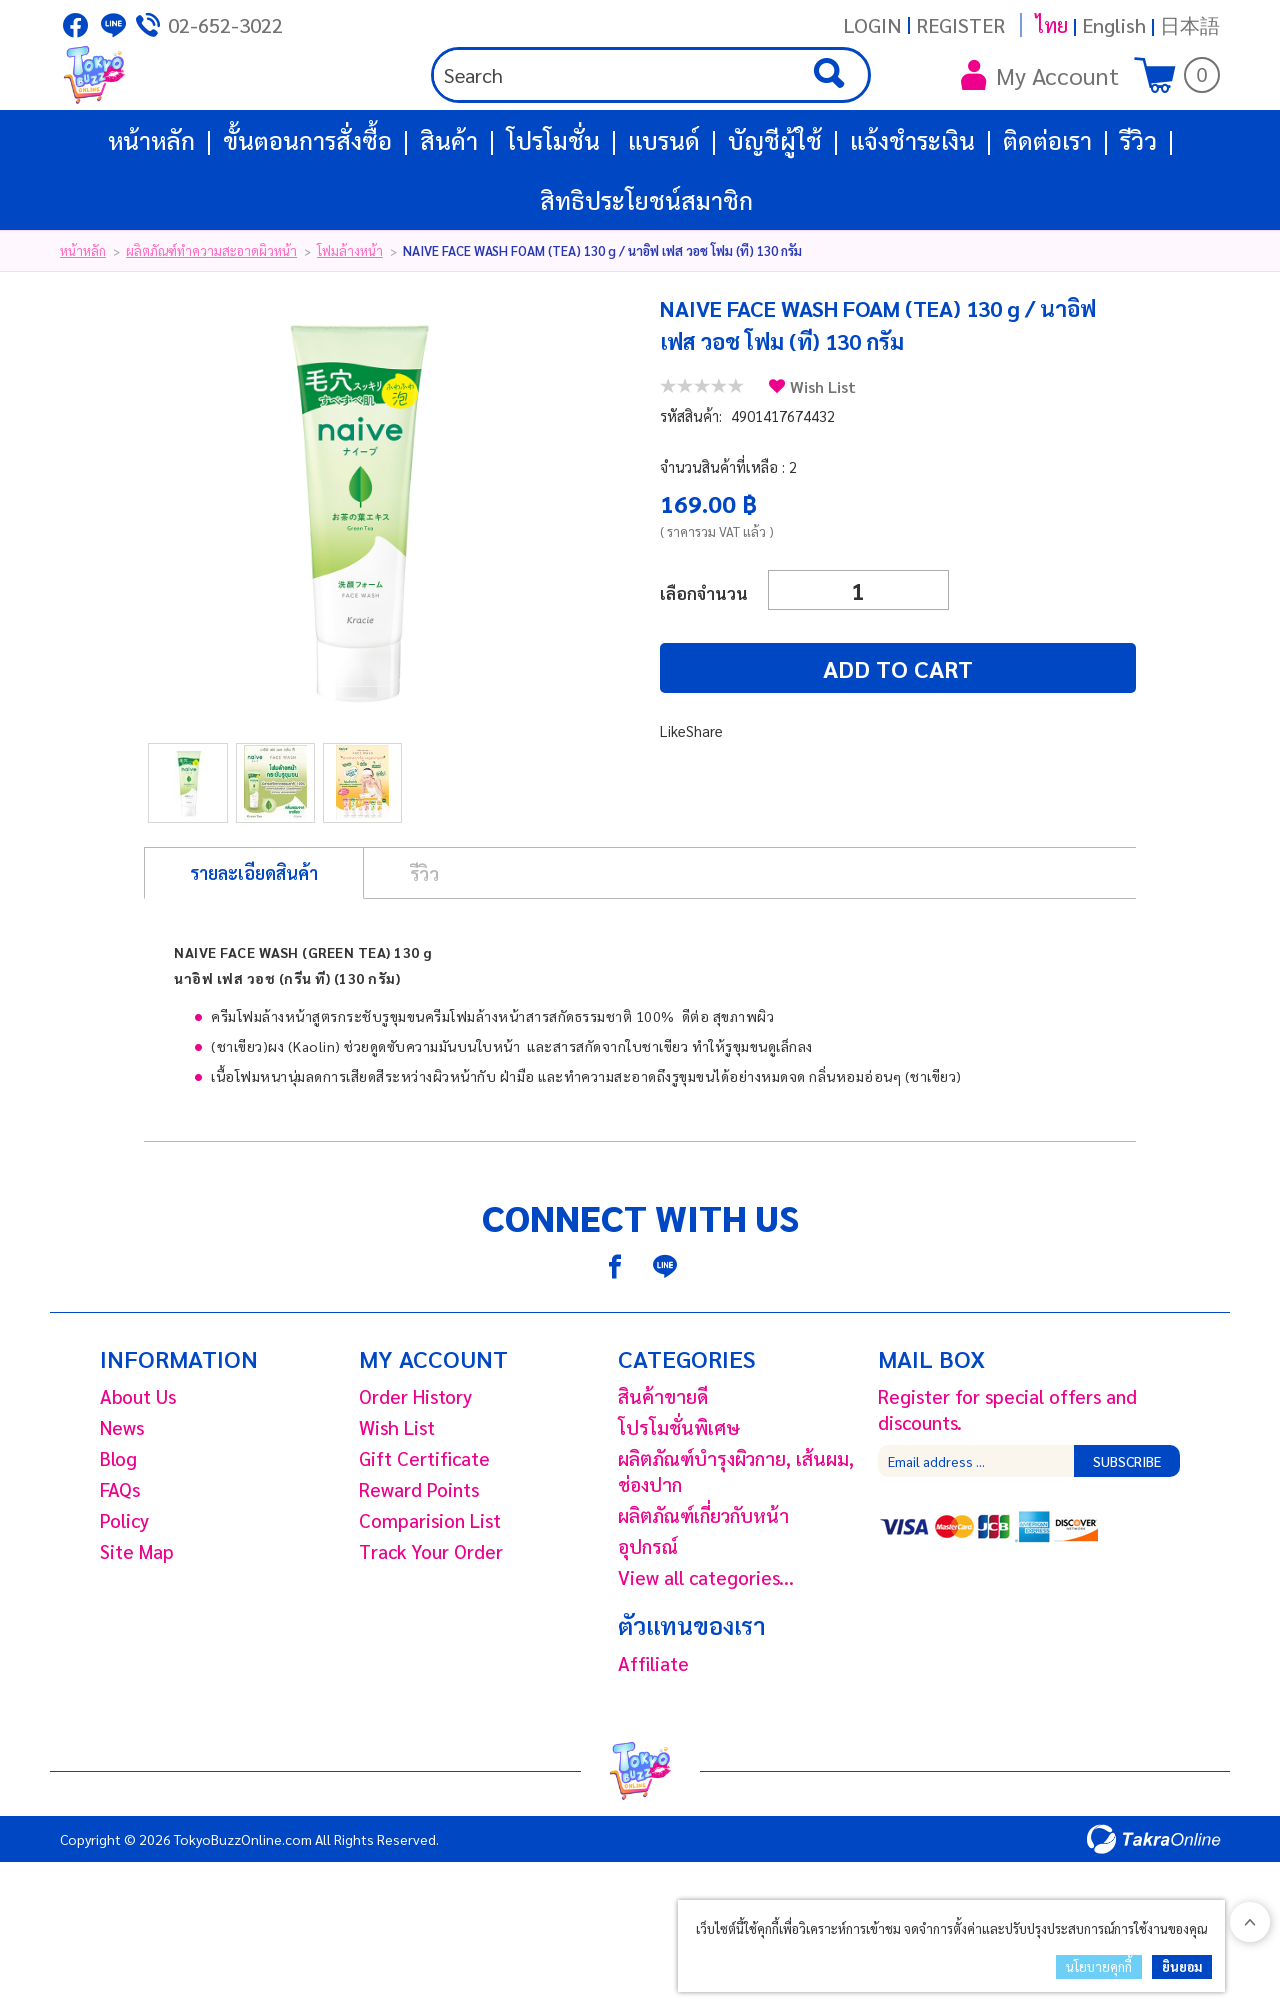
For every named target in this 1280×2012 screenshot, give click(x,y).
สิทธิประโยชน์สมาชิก (646, 270)
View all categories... (706, 1647)
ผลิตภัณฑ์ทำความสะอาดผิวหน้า (211, 320)
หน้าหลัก (151, 210)
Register (960, 25)
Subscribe (1127, 1531)
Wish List (823, 456)
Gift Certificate (424, 1528)
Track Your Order (431, 1621)
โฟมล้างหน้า (350, 320)
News (122, 1497)
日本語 (1190, 25)
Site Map (137, 1621)
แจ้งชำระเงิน (912, 210)
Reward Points (419, 1559)
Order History (415, 1466)
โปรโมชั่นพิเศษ (679, 1497)
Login (872, 25)
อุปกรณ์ (648, 1616)
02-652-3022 (225, 25)
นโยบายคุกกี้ (1099, 1966)
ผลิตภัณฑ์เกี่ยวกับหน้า (703, 1585)
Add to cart (780, 738)
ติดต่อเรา (1047, 210)
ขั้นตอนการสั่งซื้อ (307, 210)
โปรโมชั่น (553, 210)
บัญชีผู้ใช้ (775, 210)
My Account (1040, 110)
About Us (138, 1466)
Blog (118, 1528)
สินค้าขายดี (663, 1466)
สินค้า (449, 210)
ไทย (1051, 25)
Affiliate (653, 1733)
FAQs (120, 1559)
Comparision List (430, 1590)
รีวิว (1138, 210)
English (1114, 25)
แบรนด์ (664, 210)
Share (704, 800)
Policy (124, 1590)
